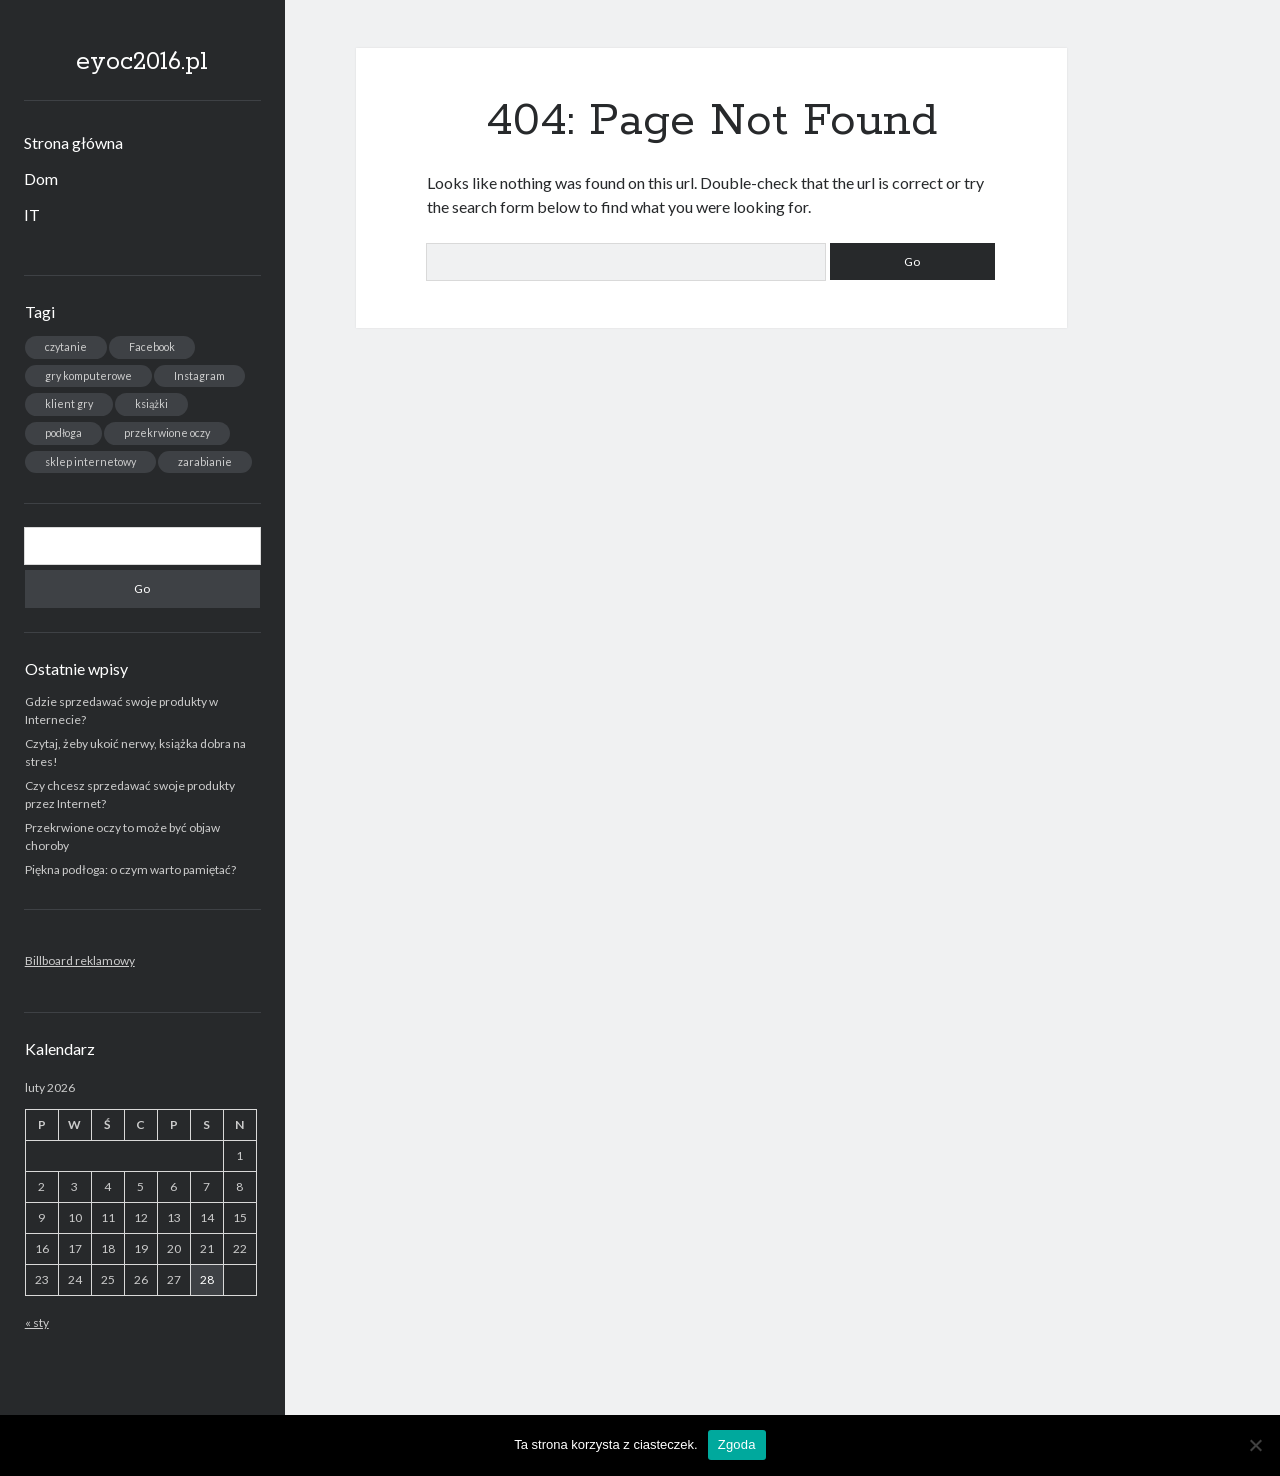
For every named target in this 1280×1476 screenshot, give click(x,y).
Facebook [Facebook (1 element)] (152, 346)
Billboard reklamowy (80, 960)
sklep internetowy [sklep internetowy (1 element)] (90, 461)
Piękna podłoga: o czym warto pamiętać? (130, 869)
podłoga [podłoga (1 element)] (63, 432)
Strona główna (73, 142)
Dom (41, 178)
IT (32, 214)
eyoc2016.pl (142, 62)
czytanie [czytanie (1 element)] (66, 346)
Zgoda (737, 1444)
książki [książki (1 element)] (151, 403)
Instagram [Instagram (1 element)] (199, 375)
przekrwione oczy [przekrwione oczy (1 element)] (167, 432)
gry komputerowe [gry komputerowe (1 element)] (88, 375)
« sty (37, 1322)
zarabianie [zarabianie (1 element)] (205, 461)
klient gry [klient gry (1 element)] (69, 403)
